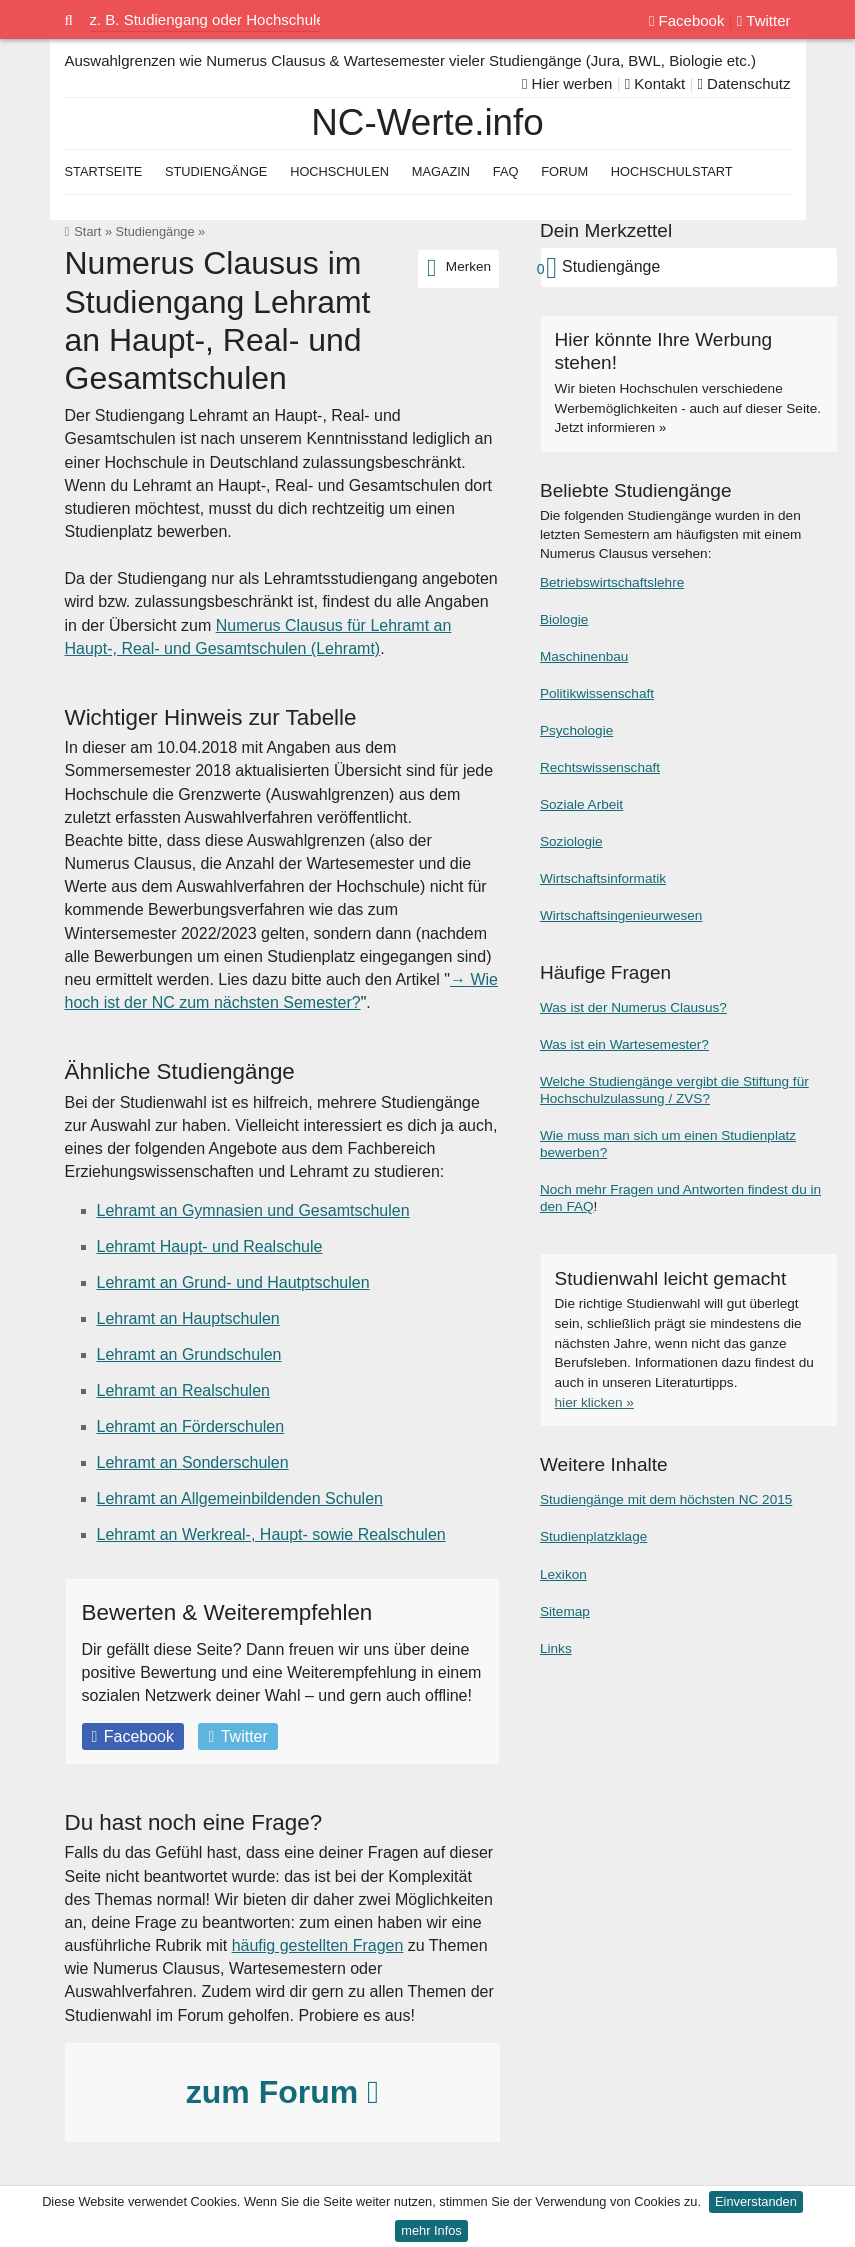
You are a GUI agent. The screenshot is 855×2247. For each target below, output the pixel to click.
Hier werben (567, 83)
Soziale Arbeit (581, 804)
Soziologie (571, 841)
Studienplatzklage (593, 1536)
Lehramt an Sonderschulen (193, 1462)
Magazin (441, 171)
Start (87, 231)
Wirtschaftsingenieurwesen (621, 915)
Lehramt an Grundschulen (189, 1354)
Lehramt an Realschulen (183, 1390)
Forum (564, 171)
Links (556, 1648)
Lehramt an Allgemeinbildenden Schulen (240, 1498)
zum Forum (282, 2092)
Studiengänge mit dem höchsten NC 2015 (666, 1499)
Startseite (104, 171)
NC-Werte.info (427, 122)
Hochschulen (339, 171)
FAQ (506, 171)
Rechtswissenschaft (600, 767)
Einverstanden (756, 2201)
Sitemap (565, 1611)
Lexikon (563, 1574)
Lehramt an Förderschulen (191, 1426)
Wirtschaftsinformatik (603, 878)
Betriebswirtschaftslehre (612, 582)
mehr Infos (431, 2230)
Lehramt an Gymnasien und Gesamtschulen (253, 1210)
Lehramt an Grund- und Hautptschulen (233, 1282)
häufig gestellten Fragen (318, 1945)
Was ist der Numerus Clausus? (633, 1007)
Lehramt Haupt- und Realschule (210, 1246)
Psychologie (576, 730)
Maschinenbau (584, 656)
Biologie (564, 619)
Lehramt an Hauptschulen (188, 1318)
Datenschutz (743, 83)
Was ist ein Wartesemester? (624, 1044)
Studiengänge (155, 231)
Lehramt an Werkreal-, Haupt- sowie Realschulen (271, 1534)
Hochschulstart (672, 171)
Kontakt (655, 83)
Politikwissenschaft (597, 693)
